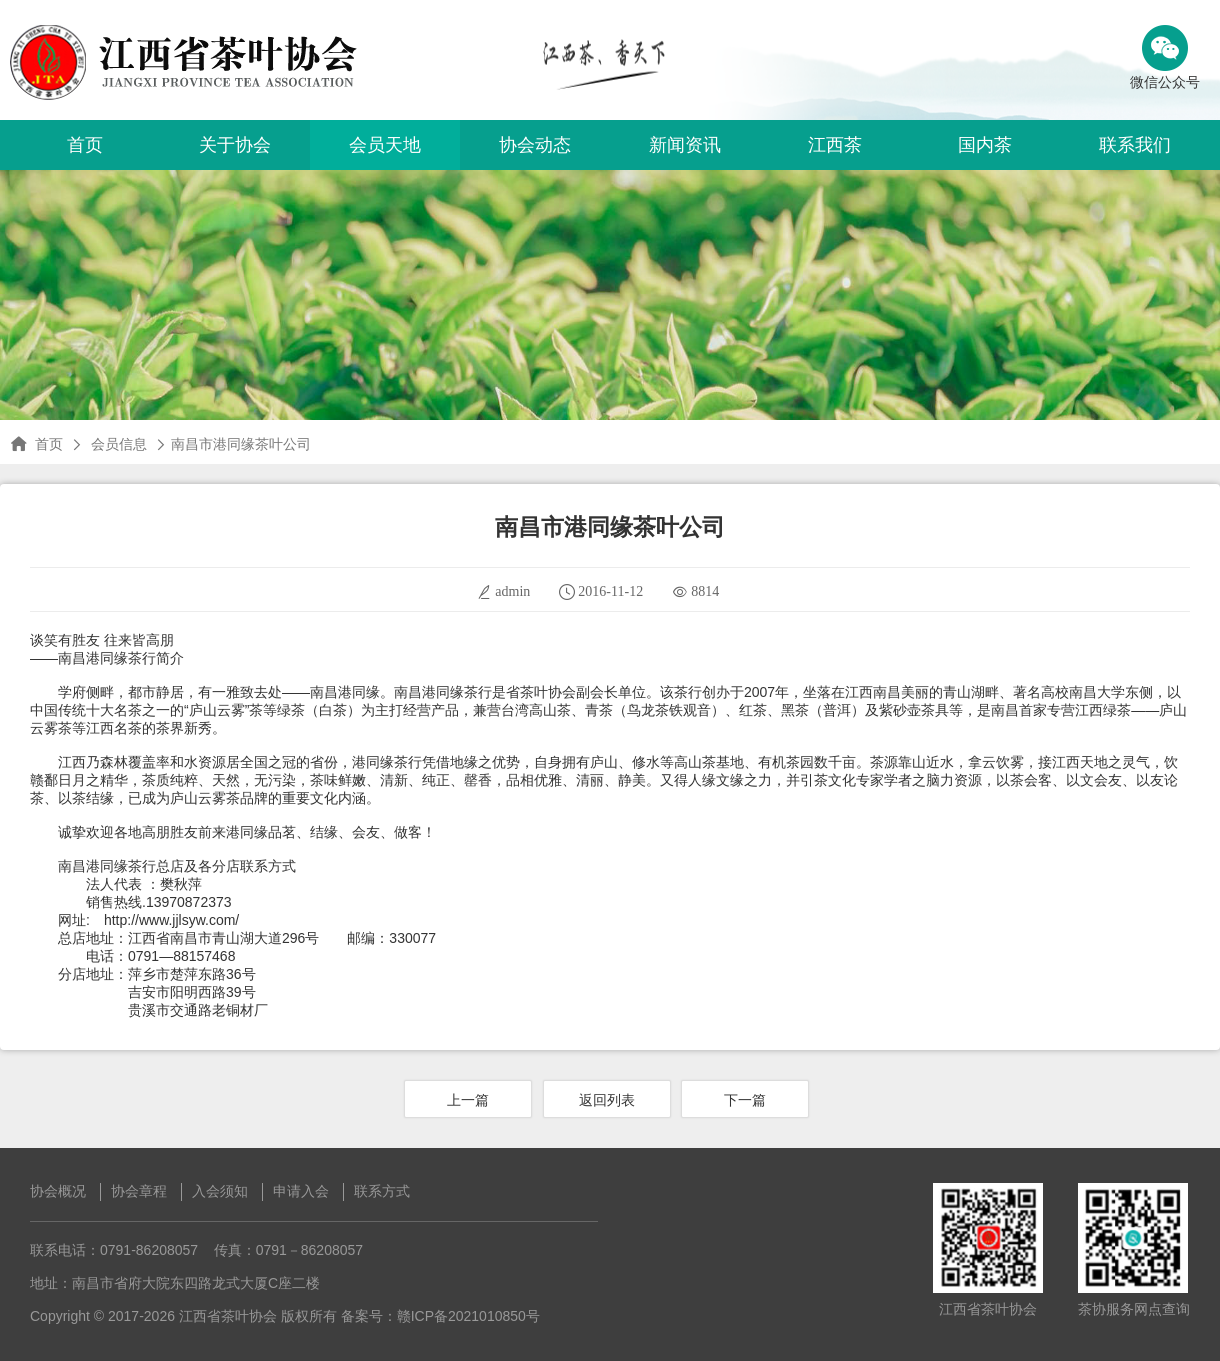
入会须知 (220, 1191)
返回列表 (607, 1100)
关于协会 (235, 145)
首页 (85, 145)
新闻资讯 (685, 145)
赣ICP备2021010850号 (468, 1316)
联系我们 (1135, 145)
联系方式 (382, 1191)
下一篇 (745, 1100)
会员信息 (119, 444)
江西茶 (835, 145)
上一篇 (468, 1100)
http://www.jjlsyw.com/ (171, 920)
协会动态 (535, 145)
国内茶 (985, 145)
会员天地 (385, 145)
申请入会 (301, 1191)
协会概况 (58, 1191)
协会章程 (139, 1191)
